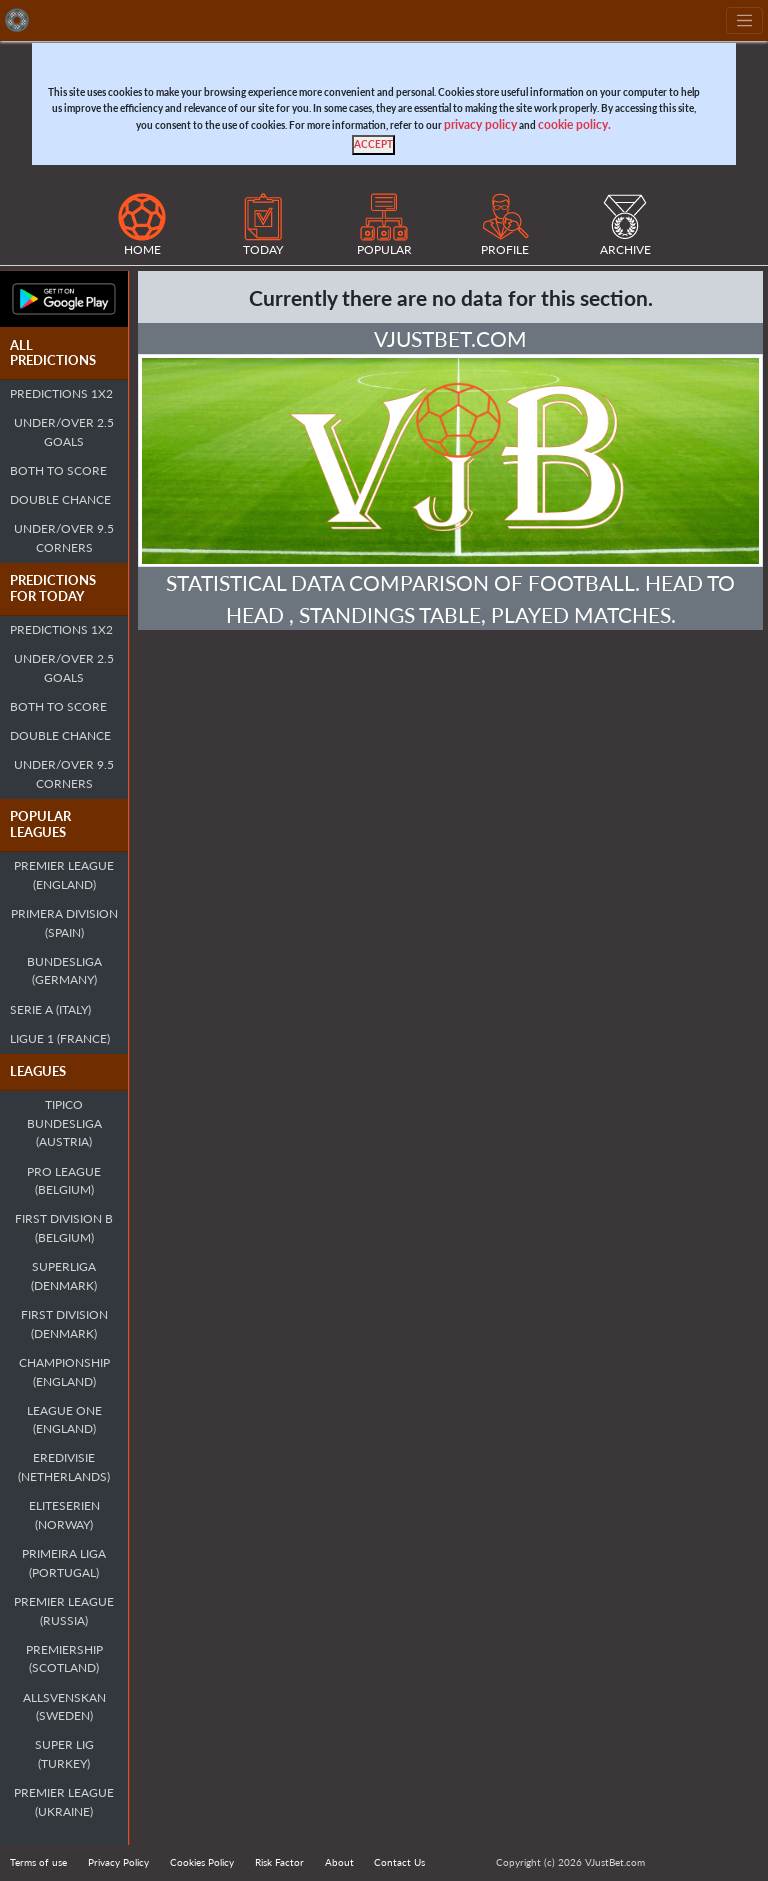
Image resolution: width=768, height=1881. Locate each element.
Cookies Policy (202, 1862)
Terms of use (38, 1862)
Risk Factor (279, 1862)
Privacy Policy (118, 1862)
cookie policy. (574, 124)
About (339, 1862)
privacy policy (480, 124)
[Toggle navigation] (744, 20)
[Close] (373, 145)
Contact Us (399, 1862)
